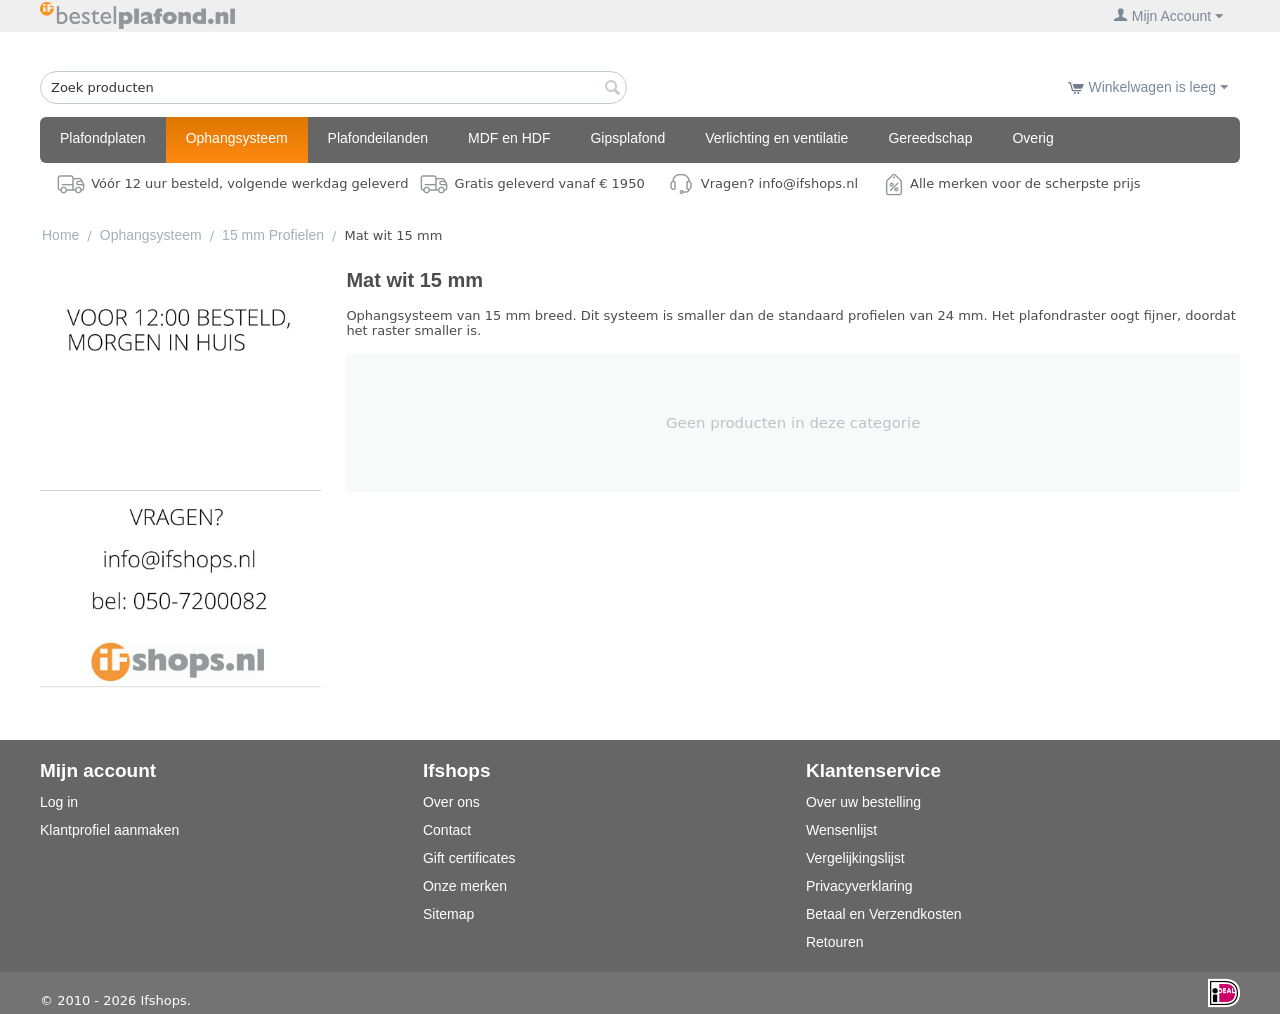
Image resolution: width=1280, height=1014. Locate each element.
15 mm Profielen (273, 235)
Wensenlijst (841, 830)
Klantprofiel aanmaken (109, 830)
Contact (447, 830)
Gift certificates (469, 858)
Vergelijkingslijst (855, 858)
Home (60, 235)
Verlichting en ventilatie (776, 138)
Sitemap (448, 914)
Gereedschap (930, 138)
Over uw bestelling (863, 802)
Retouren (835, 942)
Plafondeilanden (378, 138)
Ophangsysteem (237, 138)
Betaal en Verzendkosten (884, 914)
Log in (59, 802)
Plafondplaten (103, 138)
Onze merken (465, 886)
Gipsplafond (627, 138)
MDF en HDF (509, 138)
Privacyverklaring (859, 886)
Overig (1032, 138)
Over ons (451, 802)
